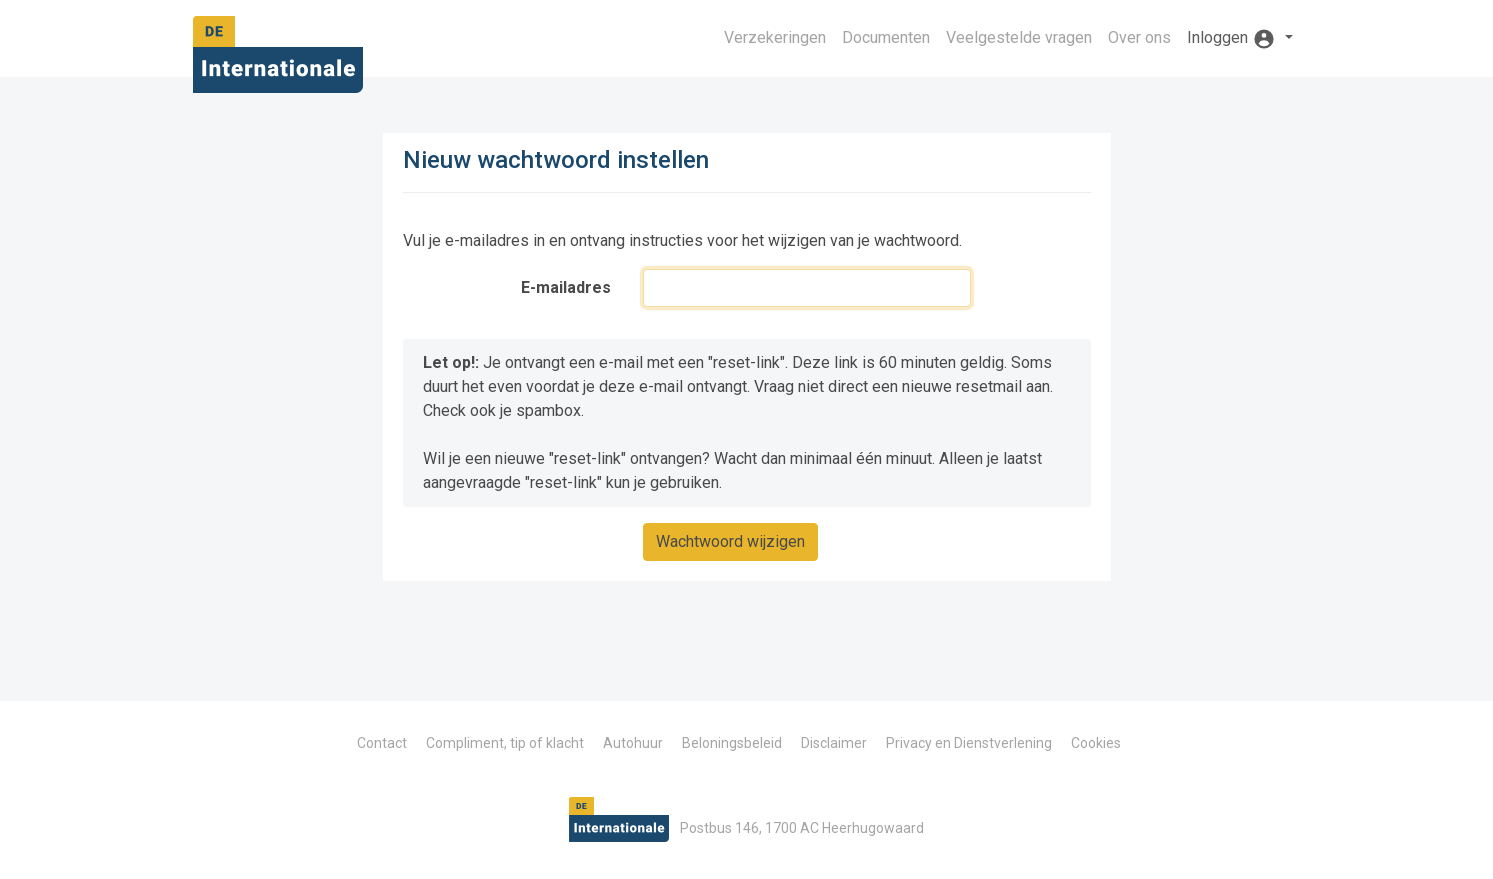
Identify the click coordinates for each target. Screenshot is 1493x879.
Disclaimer (834, 743)
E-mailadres (566, 287)
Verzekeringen (775, 37)
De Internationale (278, 61)
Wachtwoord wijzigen (730, 541)
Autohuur (633, 743)
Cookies (1096, 743)
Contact (382, 743)
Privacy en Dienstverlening (969, 743)
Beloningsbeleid (732, 743)
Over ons (1139, 37)
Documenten (886, 37)
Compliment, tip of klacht (505, 743)
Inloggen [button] (1233, 39)
